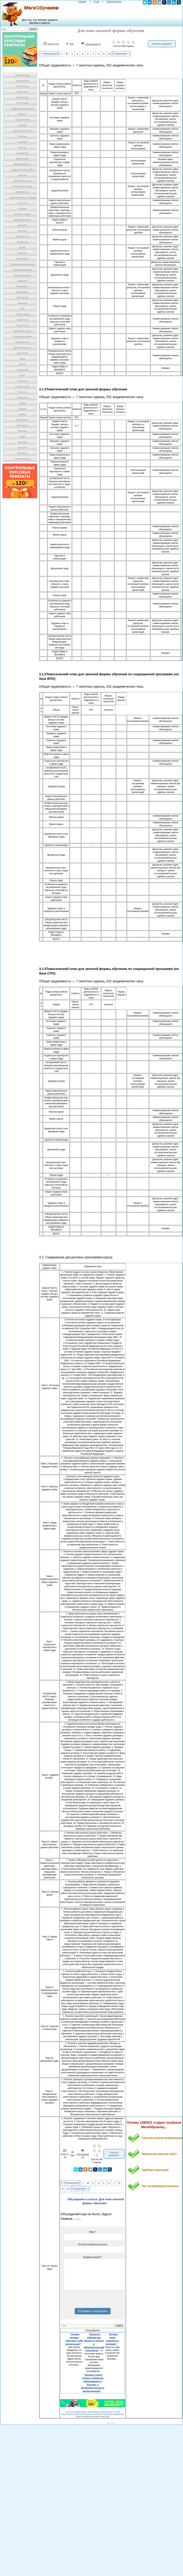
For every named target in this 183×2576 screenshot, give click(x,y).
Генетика (22, 136)
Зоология (22, 175)
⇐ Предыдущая (49, 53)
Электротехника (22, 459)
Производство (22, 342)
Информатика (22, 192)
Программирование (22, 336)
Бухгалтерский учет (22, 131)
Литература (22, 242)
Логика (22, 247)
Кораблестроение (22, 220)
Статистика (22, 381)
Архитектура (22, 97)
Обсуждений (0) (93, 44)
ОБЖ (22, 308)
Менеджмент (22, 286)
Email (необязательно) (92, 2244)
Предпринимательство (22, 108)
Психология (22, 353)
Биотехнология (22, 119)
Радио (22, 359)
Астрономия (22, 103)
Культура (22, 231)
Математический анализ (22, 264)
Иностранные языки (22, 186)
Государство (22, 153)
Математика (22, 258)
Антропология (22, 86)
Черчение (22, 442)
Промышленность (22, 347)
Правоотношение (22, 331)
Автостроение (22, 81)
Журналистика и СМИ (22, 170)
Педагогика (22, 320)
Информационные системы (22, 197)
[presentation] (90, 2300)
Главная (82, 2)
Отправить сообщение (92, 2311)
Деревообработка (22, 164)
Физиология (22, 420)
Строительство (22, 386)
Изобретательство (22, 181)
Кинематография (22, 214)
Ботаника (22, 125)
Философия (22, 425)
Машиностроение (22, 275)
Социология (22, 370)
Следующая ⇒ (121, 53)
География (22, 142)
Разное (22, 364)
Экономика (22, 453)
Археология (22, 92)
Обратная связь (114, 2)
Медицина (22, 281)
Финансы (22, 431)
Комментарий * (92, 2257)
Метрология (22, 297)
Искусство (22, 203)
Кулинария (22, 225)
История (22, 208)
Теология (22, 392)
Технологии (22, 397)
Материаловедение (22, 270)
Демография (22, 158)
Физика (22, 414)
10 (109, 53)
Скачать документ (162, 43)
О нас (96, 2)
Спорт (22, 375)
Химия (22, 436)
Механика (22, 303)
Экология (22, 447)
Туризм (22, 403)
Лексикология (22, 236)
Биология (22, 114)
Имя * (92, 2231)
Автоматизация (22, 75)
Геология (22, 147)
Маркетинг (22, 253)
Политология (22, 325)
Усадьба (22, 409)
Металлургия (22, 292)
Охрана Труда (22, 314)
